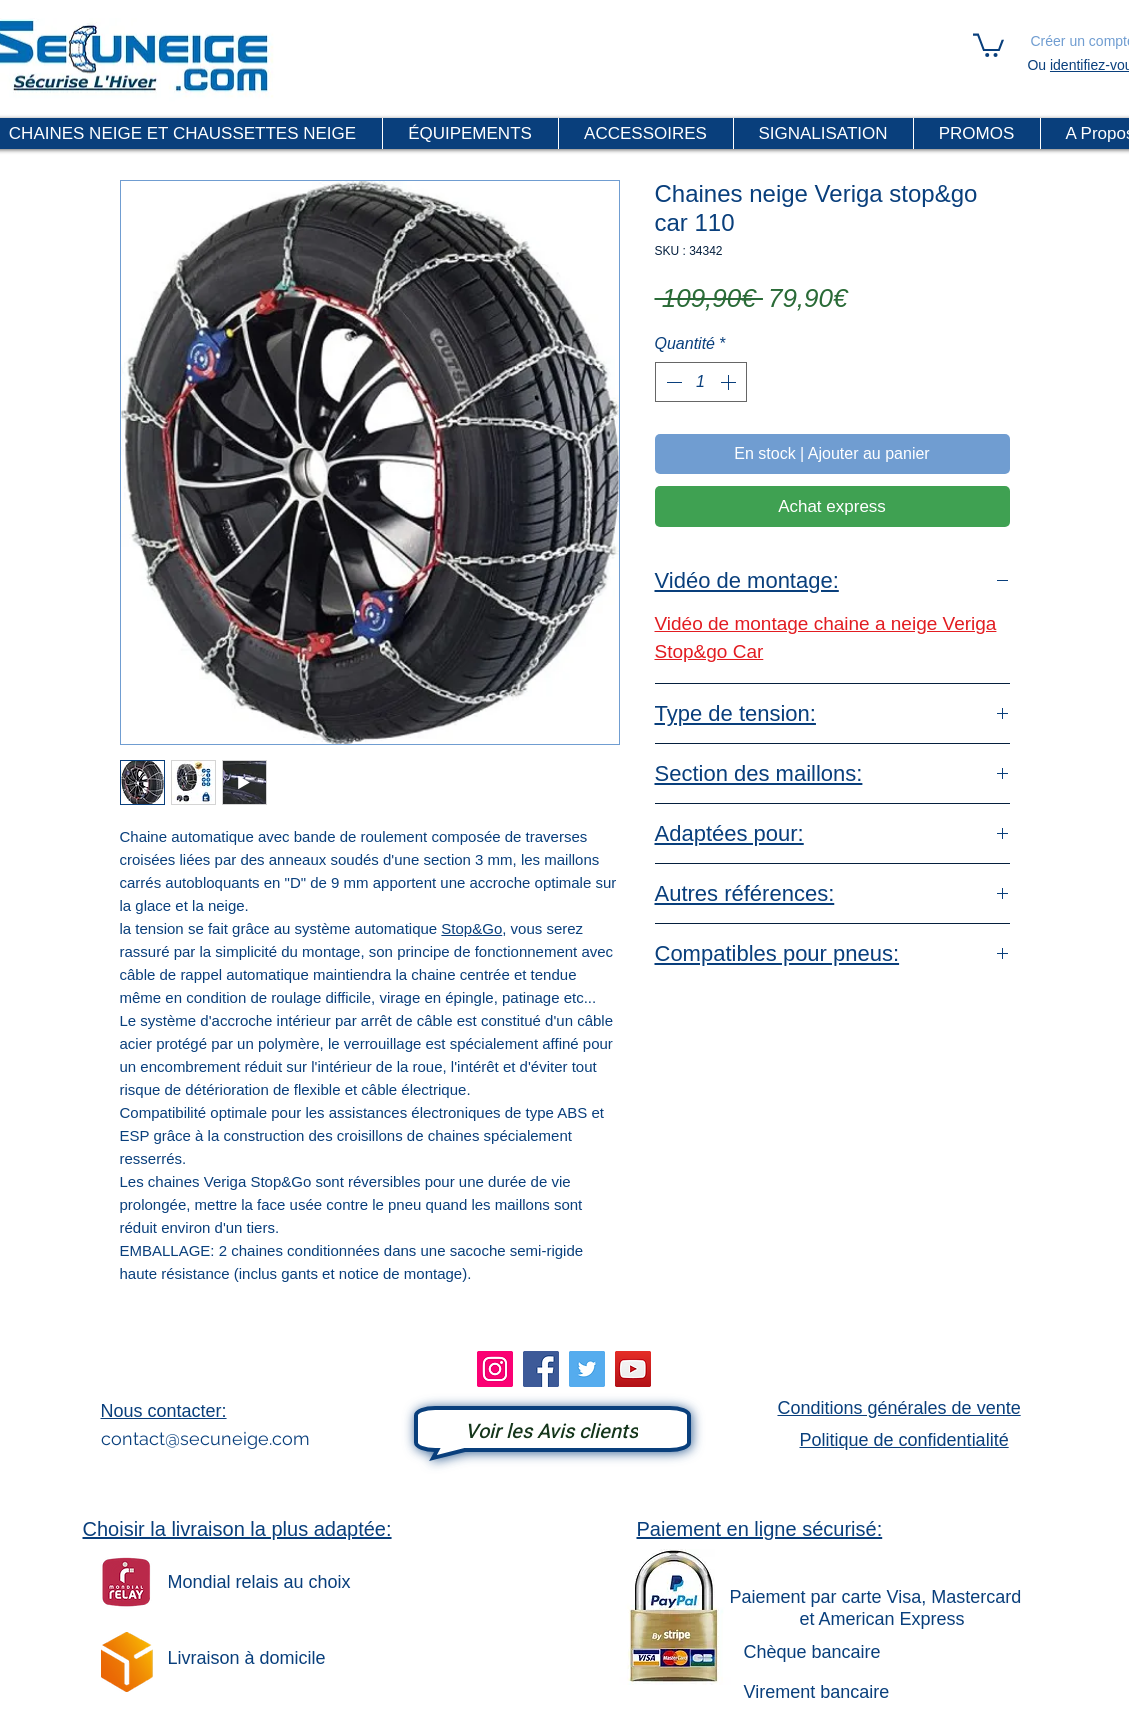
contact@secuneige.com (205, 1438)
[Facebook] (541, 1369)
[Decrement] (672, 382)
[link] (988, 44)
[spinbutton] (701, 382)
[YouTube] (633, 1369)
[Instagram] (495, 1369)
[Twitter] (587, 1369)
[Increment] (730, 382)
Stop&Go (471, 928)
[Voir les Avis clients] (552, 1431)
